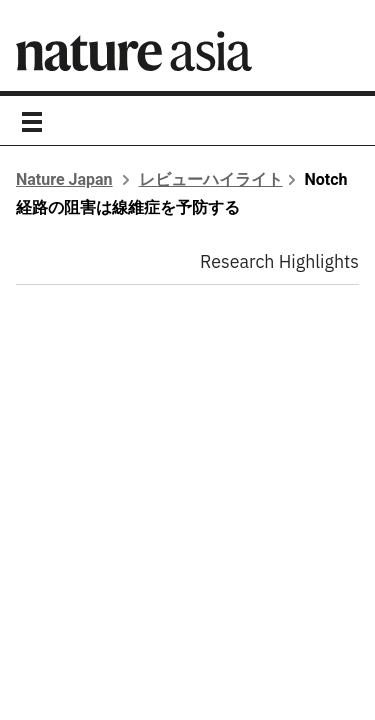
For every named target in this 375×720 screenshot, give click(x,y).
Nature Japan (64, 179)
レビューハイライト (211, 179)
